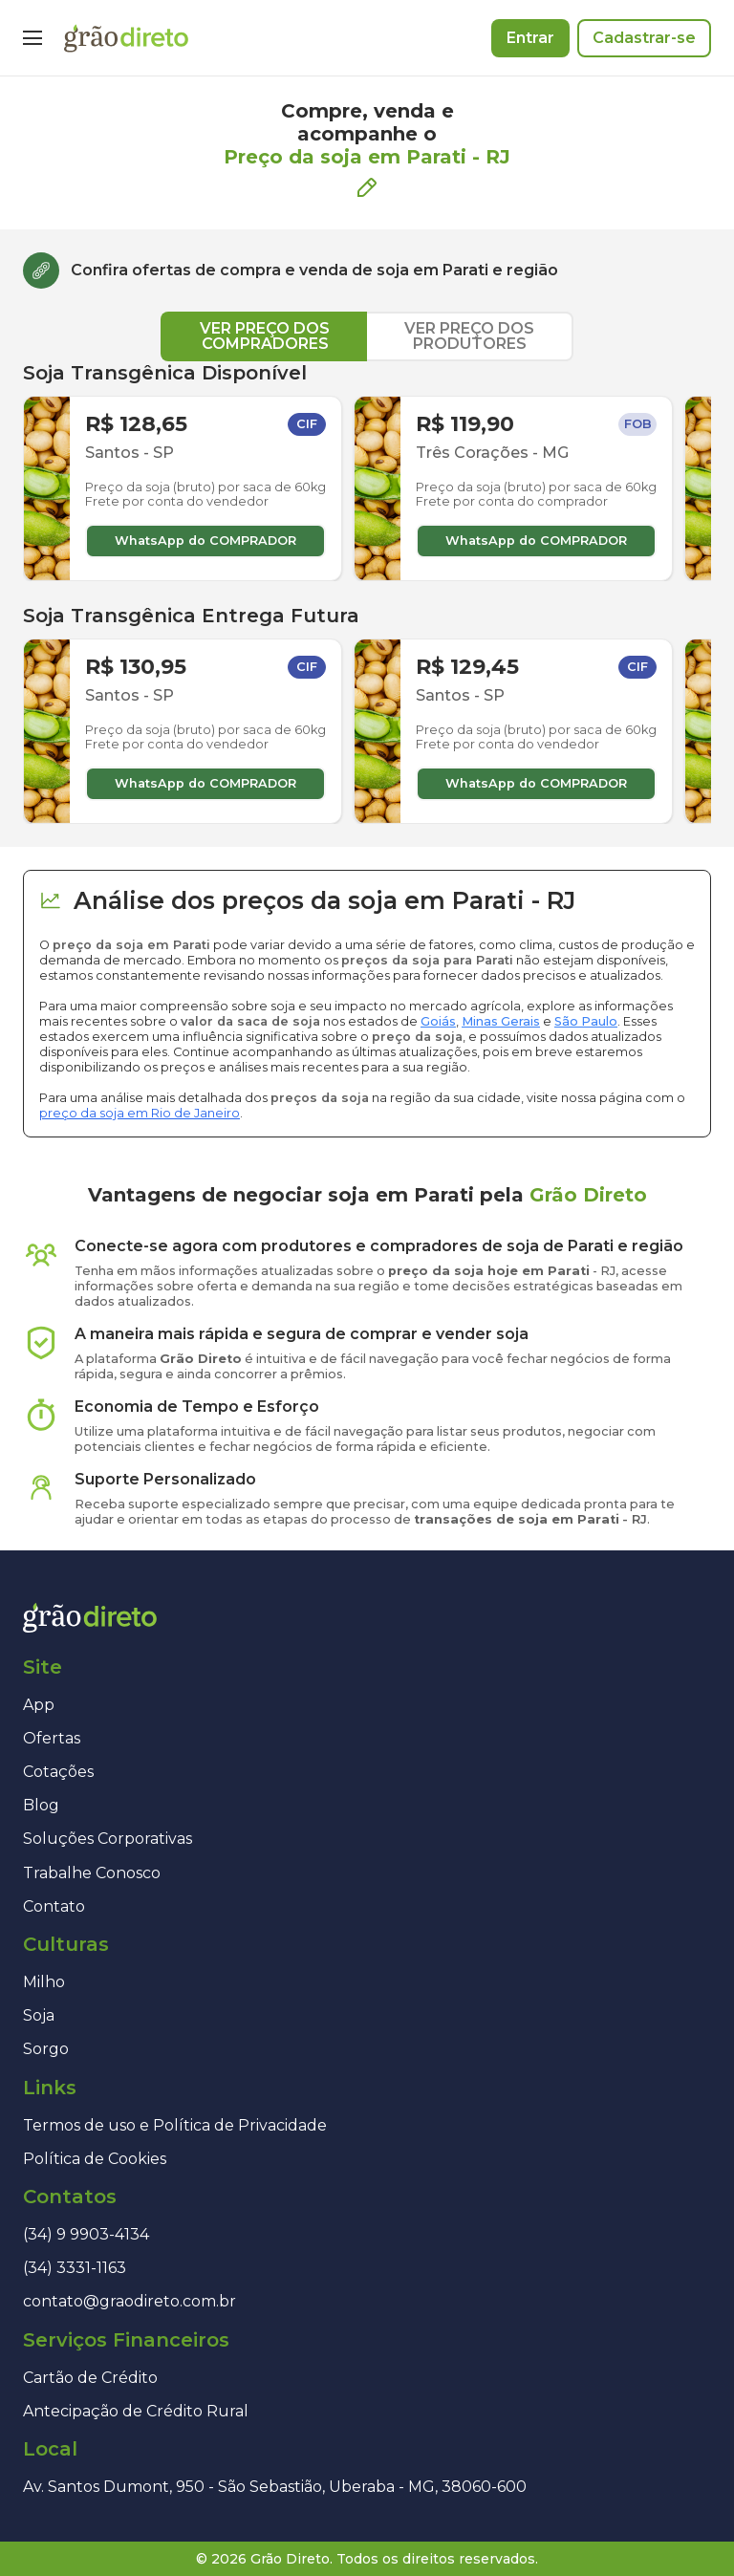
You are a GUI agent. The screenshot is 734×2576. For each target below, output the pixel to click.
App (38, 1705)
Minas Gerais (501, 1021)
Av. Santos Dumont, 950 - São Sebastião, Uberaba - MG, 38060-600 (275, 2487)
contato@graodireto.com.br (129, 2301)
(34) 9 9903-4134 (86, 2234)
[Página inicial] (126, 38)
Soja (38, 2015)
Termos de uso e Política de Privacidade (175, 2125)
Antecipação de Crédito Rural (135, 2411)
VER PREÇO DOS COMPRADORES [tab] (265, 336)
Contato (54, 1906)
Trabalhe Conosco (92, 1873)
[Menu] (32, 38)
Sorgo (46, 2049)
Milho (44, 1982)
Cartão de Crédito (90, 2378)
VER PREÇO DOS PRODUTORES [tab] (469, 336)
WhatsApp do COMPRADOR (205, 540)
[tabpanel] (367, 592)
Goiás (438, 1021)
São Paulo (585, 1021)
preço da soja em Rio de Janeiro (139, 1113)
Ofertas (51, 1738)
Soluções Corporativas (107, 1838)
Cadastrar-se (644, 38)
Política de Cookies (94, 2159)
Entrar (530, 38)
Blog (41, 1805)
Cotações (58, 1772)
